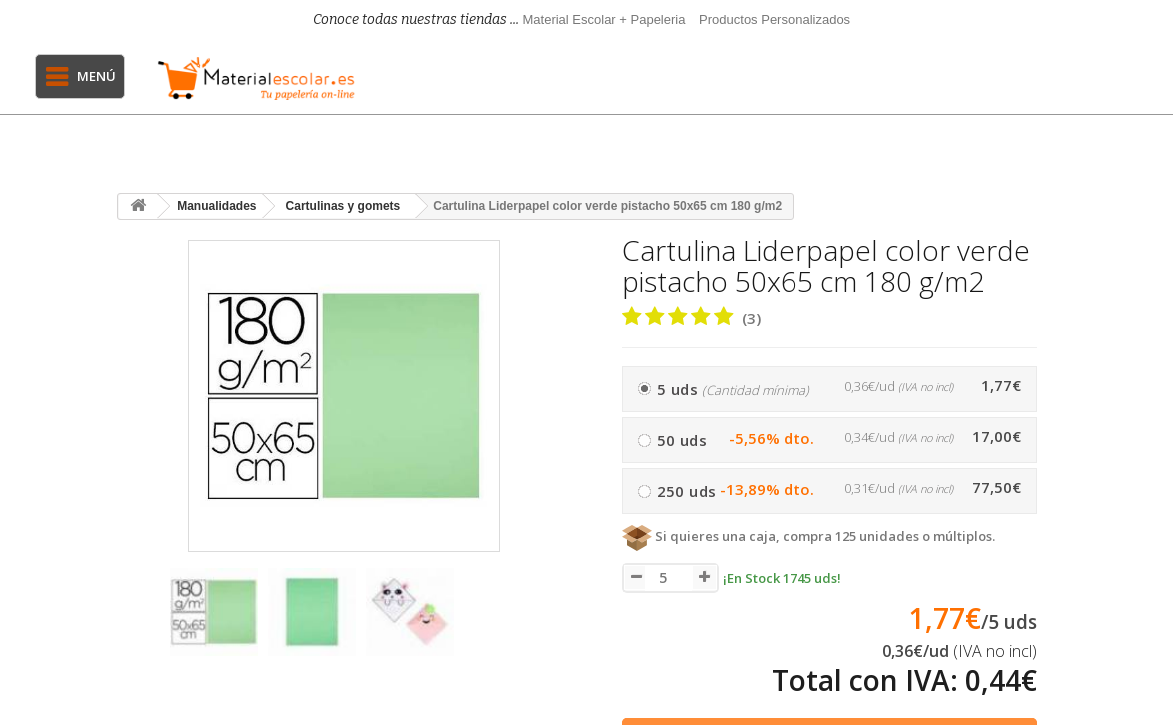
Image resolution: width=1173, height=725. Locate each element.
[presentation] (136, 621)
